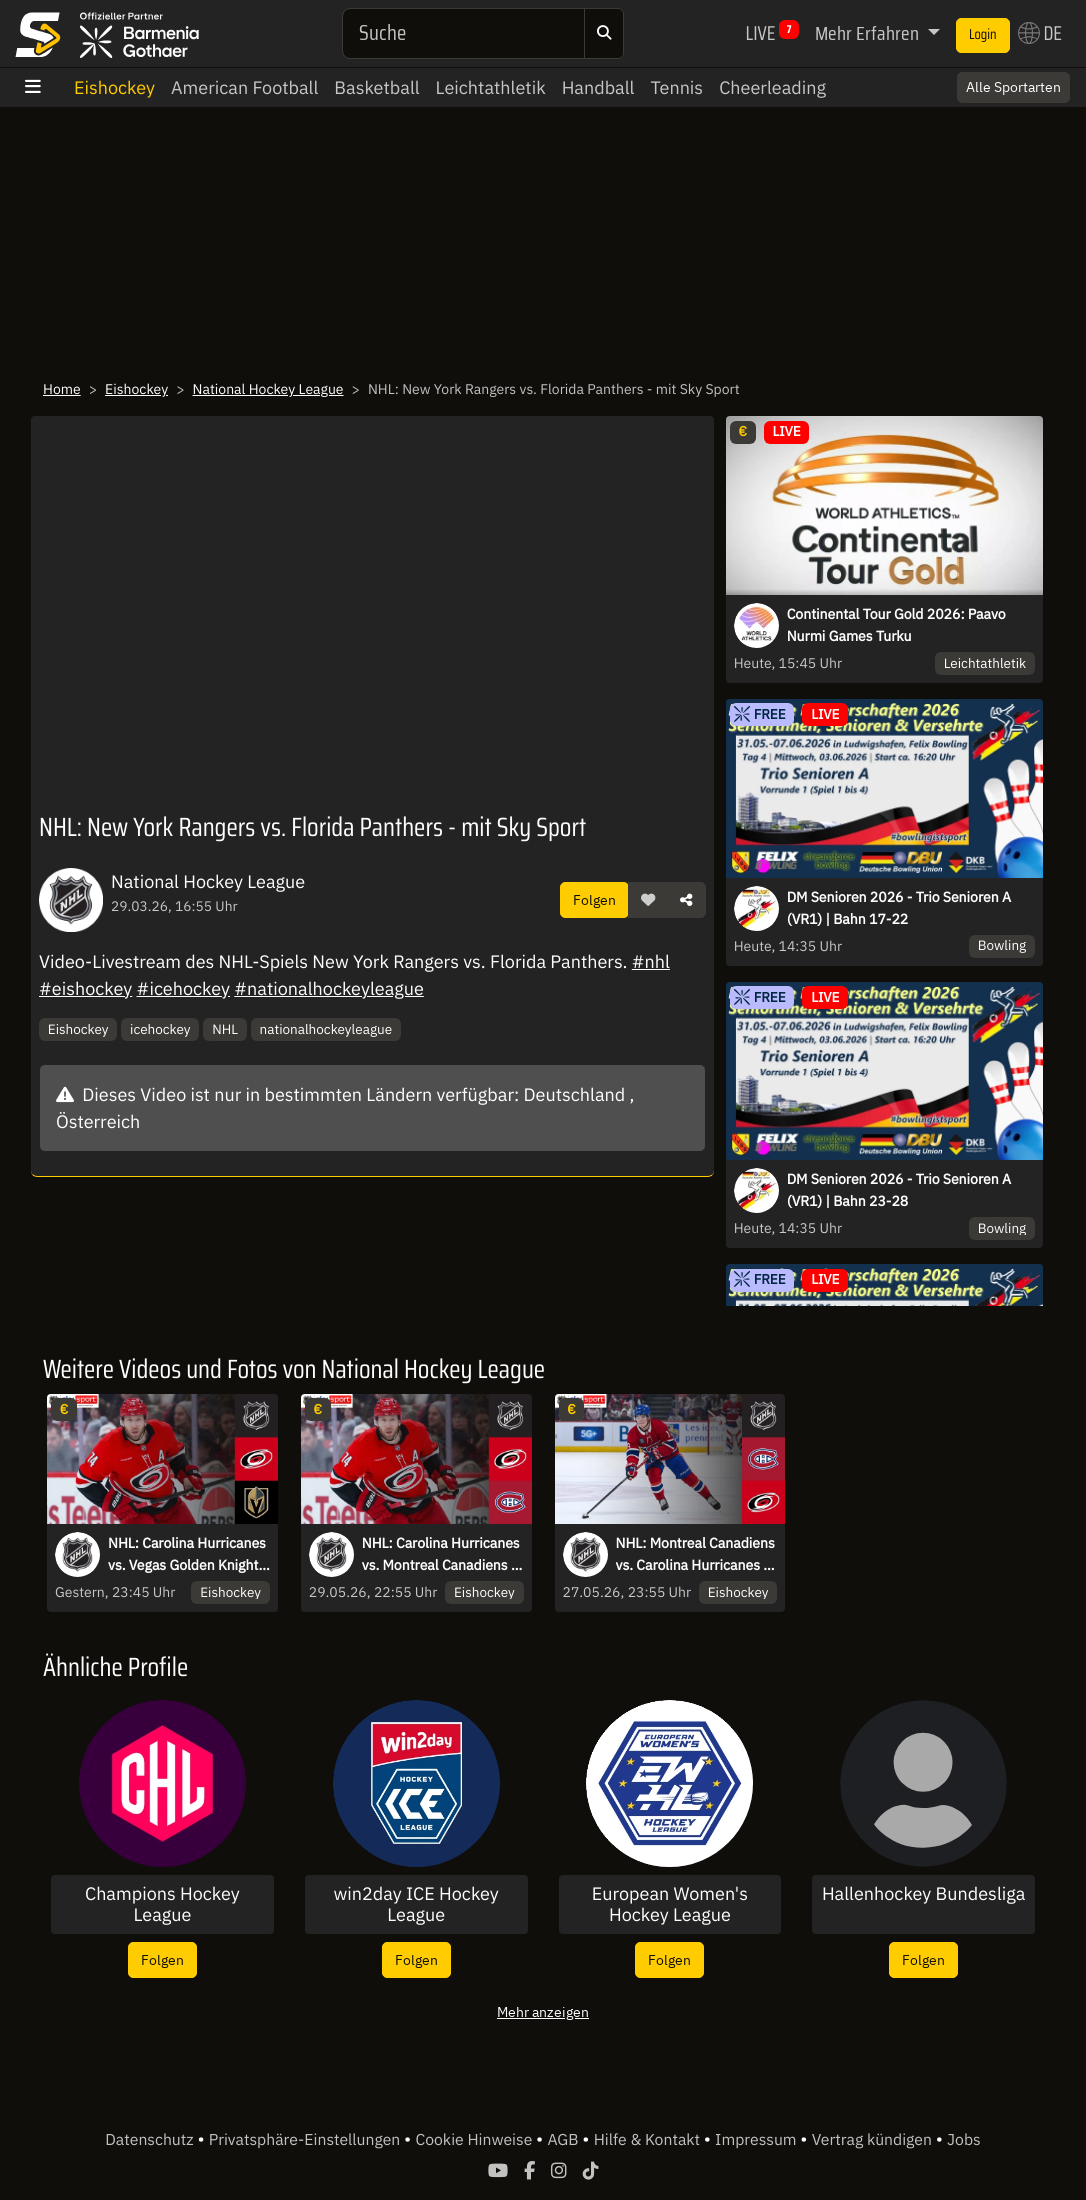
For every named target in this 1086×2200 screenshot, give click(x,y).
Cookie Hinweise (475, 2140)
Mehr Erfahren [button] (869, 33)
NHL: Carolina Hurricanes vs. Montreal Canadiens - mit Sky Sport (441, 1555)
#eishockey (85, 988)
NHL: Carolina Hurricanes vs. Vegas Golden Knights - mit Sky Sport (187, 1555)
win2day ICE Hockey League (415, 1904)
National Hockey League (268, 389)
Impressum (757, 2140)
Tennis (676, 87)
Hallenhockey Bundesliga (923, 1894)
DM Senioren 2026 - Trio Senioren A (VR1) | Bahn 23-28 (899, 1190)
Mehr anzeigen (543, 2011)
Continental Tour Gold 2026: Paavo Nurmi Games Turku (896, 625)
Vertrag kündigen (874, 2140)
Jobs (964, 2140)
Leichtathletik (491, 87)
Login (983, 35)
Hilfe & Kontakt (649, 2140)
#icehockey (183, 988)
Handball (598, 87)
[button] (648, 900)
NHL (225, 1029)
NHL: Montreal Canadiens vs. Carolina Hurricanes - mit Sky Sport (695, 1555)
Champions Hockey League (162, 1904)
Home (62, 389)
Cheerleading (772, 87)
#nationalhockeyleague (329, 988)
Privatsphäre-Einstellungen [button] (306, 2140)
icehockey (160, 1029)
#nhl (651, 961)
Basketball (376, 87)
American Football (244, 87)
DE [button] (1040, 33)
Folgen (594, 899)
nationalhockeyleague (326, 1029)
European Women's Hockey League (670, 1904)
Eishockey (114, 87)
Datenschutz (151, 2140)
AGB (564, 2140)
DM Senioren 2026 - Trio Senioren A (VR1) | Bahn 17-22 (899, 908)
